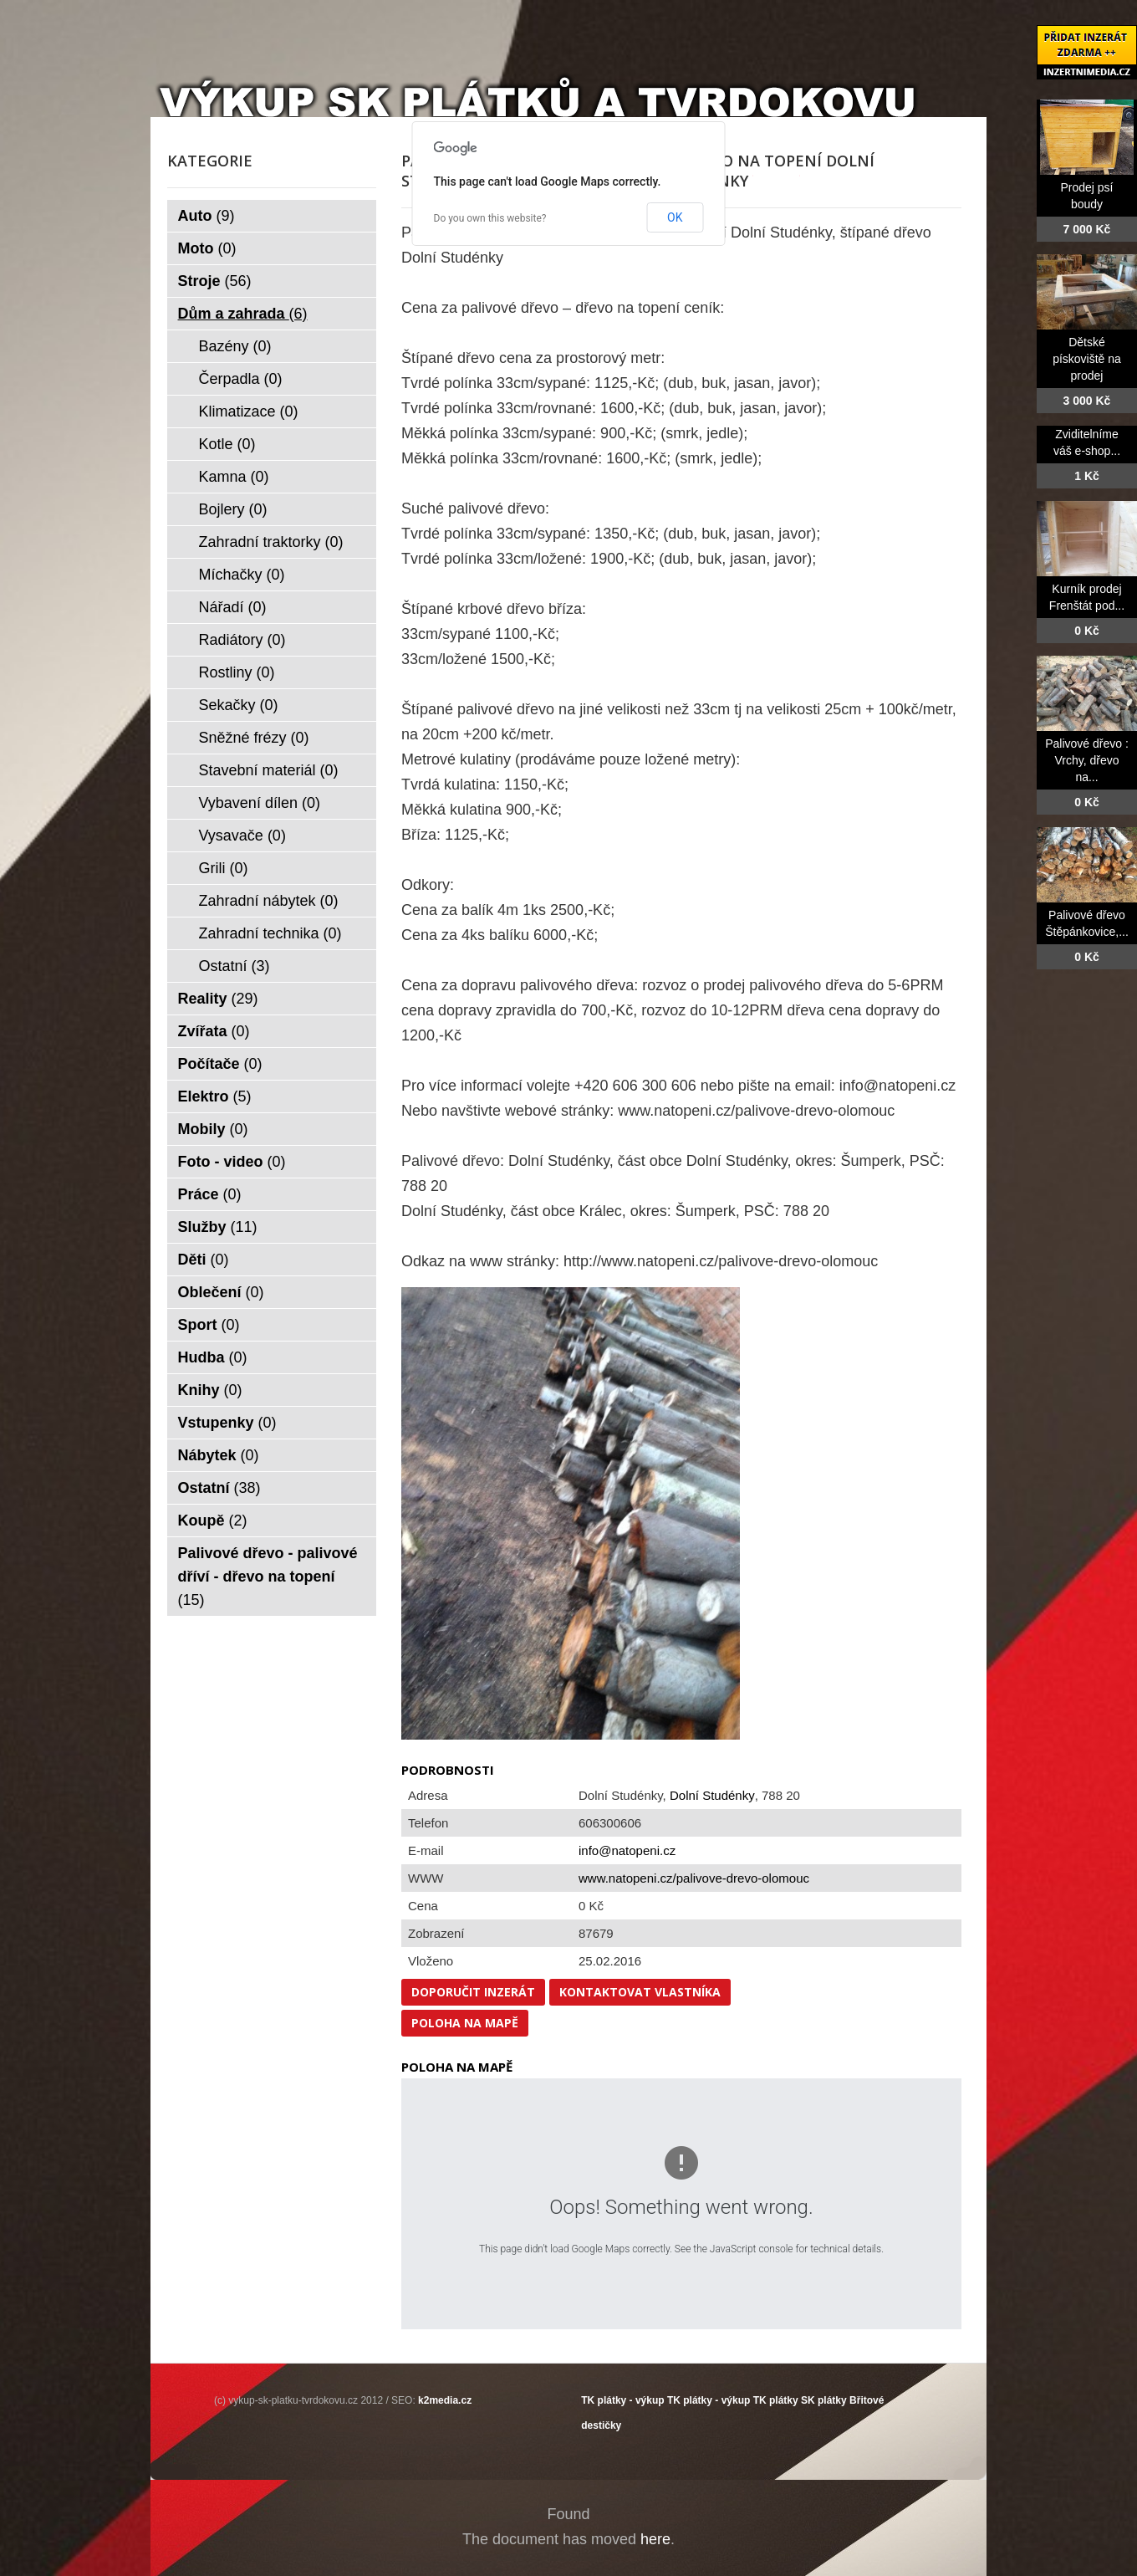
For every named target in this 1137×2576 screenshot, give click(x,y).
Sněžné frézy (254, 737)
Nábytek (218, 1455)
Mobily (213, 1129)
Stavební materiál (269, 770)
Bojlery (233, 509)
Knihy (210, 1390)
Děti (203, 1259)
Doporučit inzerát (473, 1992)
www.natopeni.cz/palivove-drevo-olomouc (694, 1878)
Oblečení (221, 1292)
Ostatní (234, 966)
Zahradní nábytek (269, 900)
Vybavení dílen (259, 803)
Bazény (235, 346)
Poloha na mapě (464, 2023)
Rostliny (237, 672)
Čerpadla (241, 379)
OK (674, 217)
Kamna (234, 476)
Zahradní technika (270, 933)
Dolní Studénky (712, 1795)
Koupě (212, 1520)
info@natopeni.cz (627, 1850)
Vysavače (242, 835)
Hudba (212, 1357)
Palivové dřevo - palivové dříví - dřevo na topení (268, 1576)
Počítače (220, 1063)
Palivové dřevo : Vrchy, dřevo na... (1087, 760)
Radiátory (242, 639)
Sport (209, 1324)
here (655, 2539)
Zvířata (214, 1031)
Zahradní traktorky (271, 542)
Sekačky (238, 705)
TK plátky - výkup (622, 2400)
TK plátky (775, 2400)
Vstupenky (227, 1422)
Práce (210, 1194)
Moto (207, 248)
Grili (223, 868)
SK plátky (824, 2400)
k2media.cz (445, 2400)
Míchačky (242, 574)
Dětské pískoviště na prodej (1087, 358)
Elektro (215, 1096)
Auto (206, 215)
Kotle (227, 444)
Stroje (215, 281)
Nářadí (233, 607)
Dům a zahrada (243, 313)
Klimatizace (248, 411)
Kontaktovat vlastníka (640, 1992)
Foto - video (232, 1161)
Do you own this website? (490, 218)
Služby (217, 1227)
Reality (218, 998)
